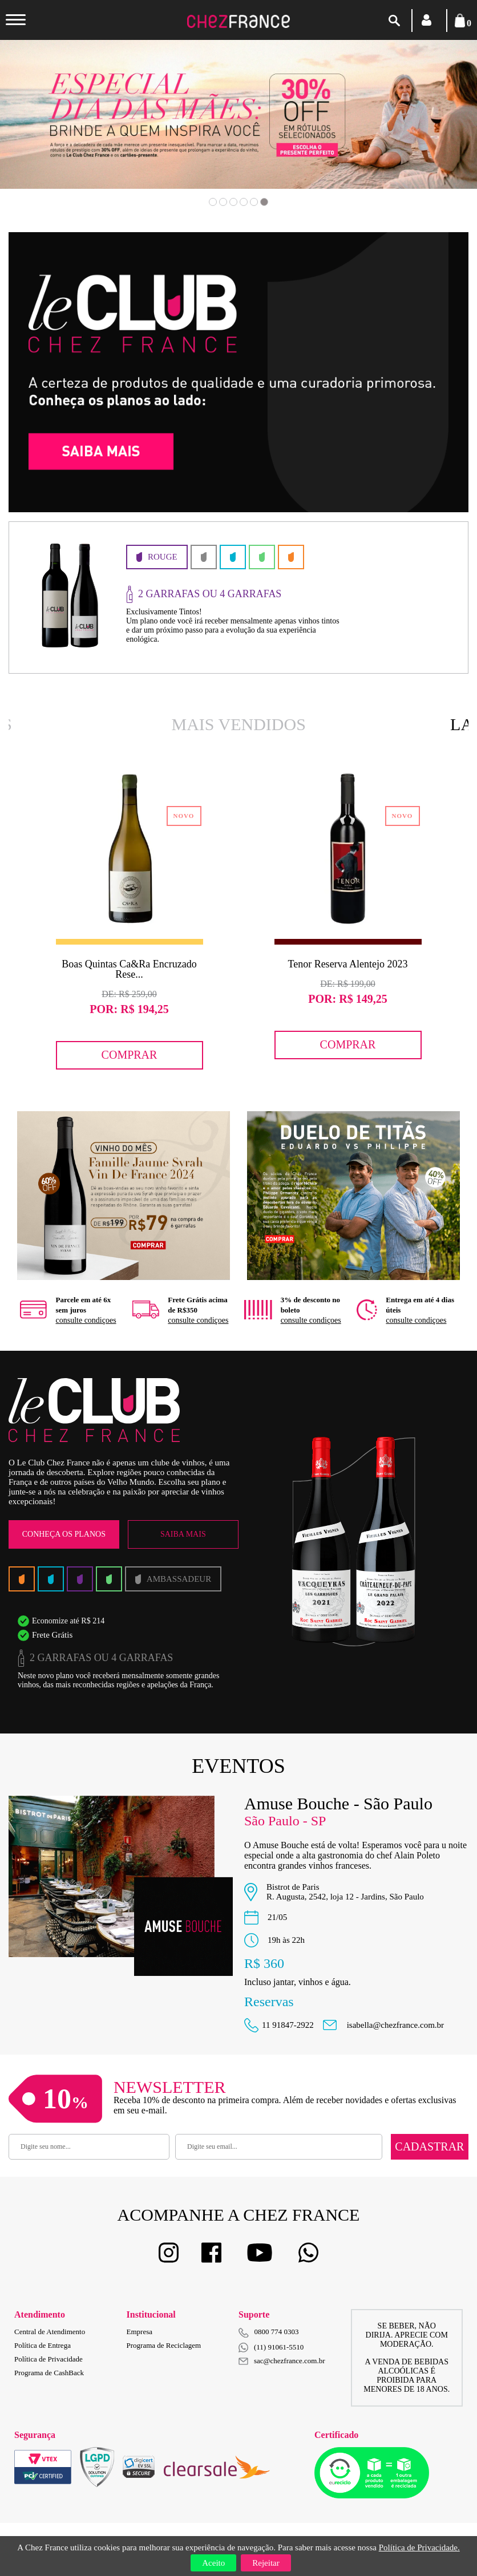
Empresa (139, 2331)
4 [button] (244, 202)
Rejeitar (265, 2562)
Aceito (213, 2562)
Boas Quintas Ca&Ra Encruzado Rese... (129, 969)
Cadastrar (429, 2146)
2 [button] (223, 202)
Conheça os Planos (64, 1534)
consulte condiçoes (85, 1320)
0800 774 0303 (276, 2331)
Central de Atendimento (49, 2331)
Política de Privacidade (48, 2359)
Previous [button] (49, 131)
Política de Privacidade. (419, 2547)
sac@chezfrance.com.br (281, 2360)
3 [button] (233, 202)
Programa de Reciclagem (164, 2345)
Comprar (129, 1054)
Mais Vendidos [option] (239, 724)
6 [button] (264, 202)
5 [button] (254, 202)
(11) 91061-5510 (271, 2347)
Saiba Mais (183, 1534)
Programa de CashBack (49, 2372)
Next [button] (427, 131)
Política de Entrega (42, 2345)
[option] (129, 920)
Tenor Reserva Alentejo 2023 (347, 964)
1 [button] (213, 202)
